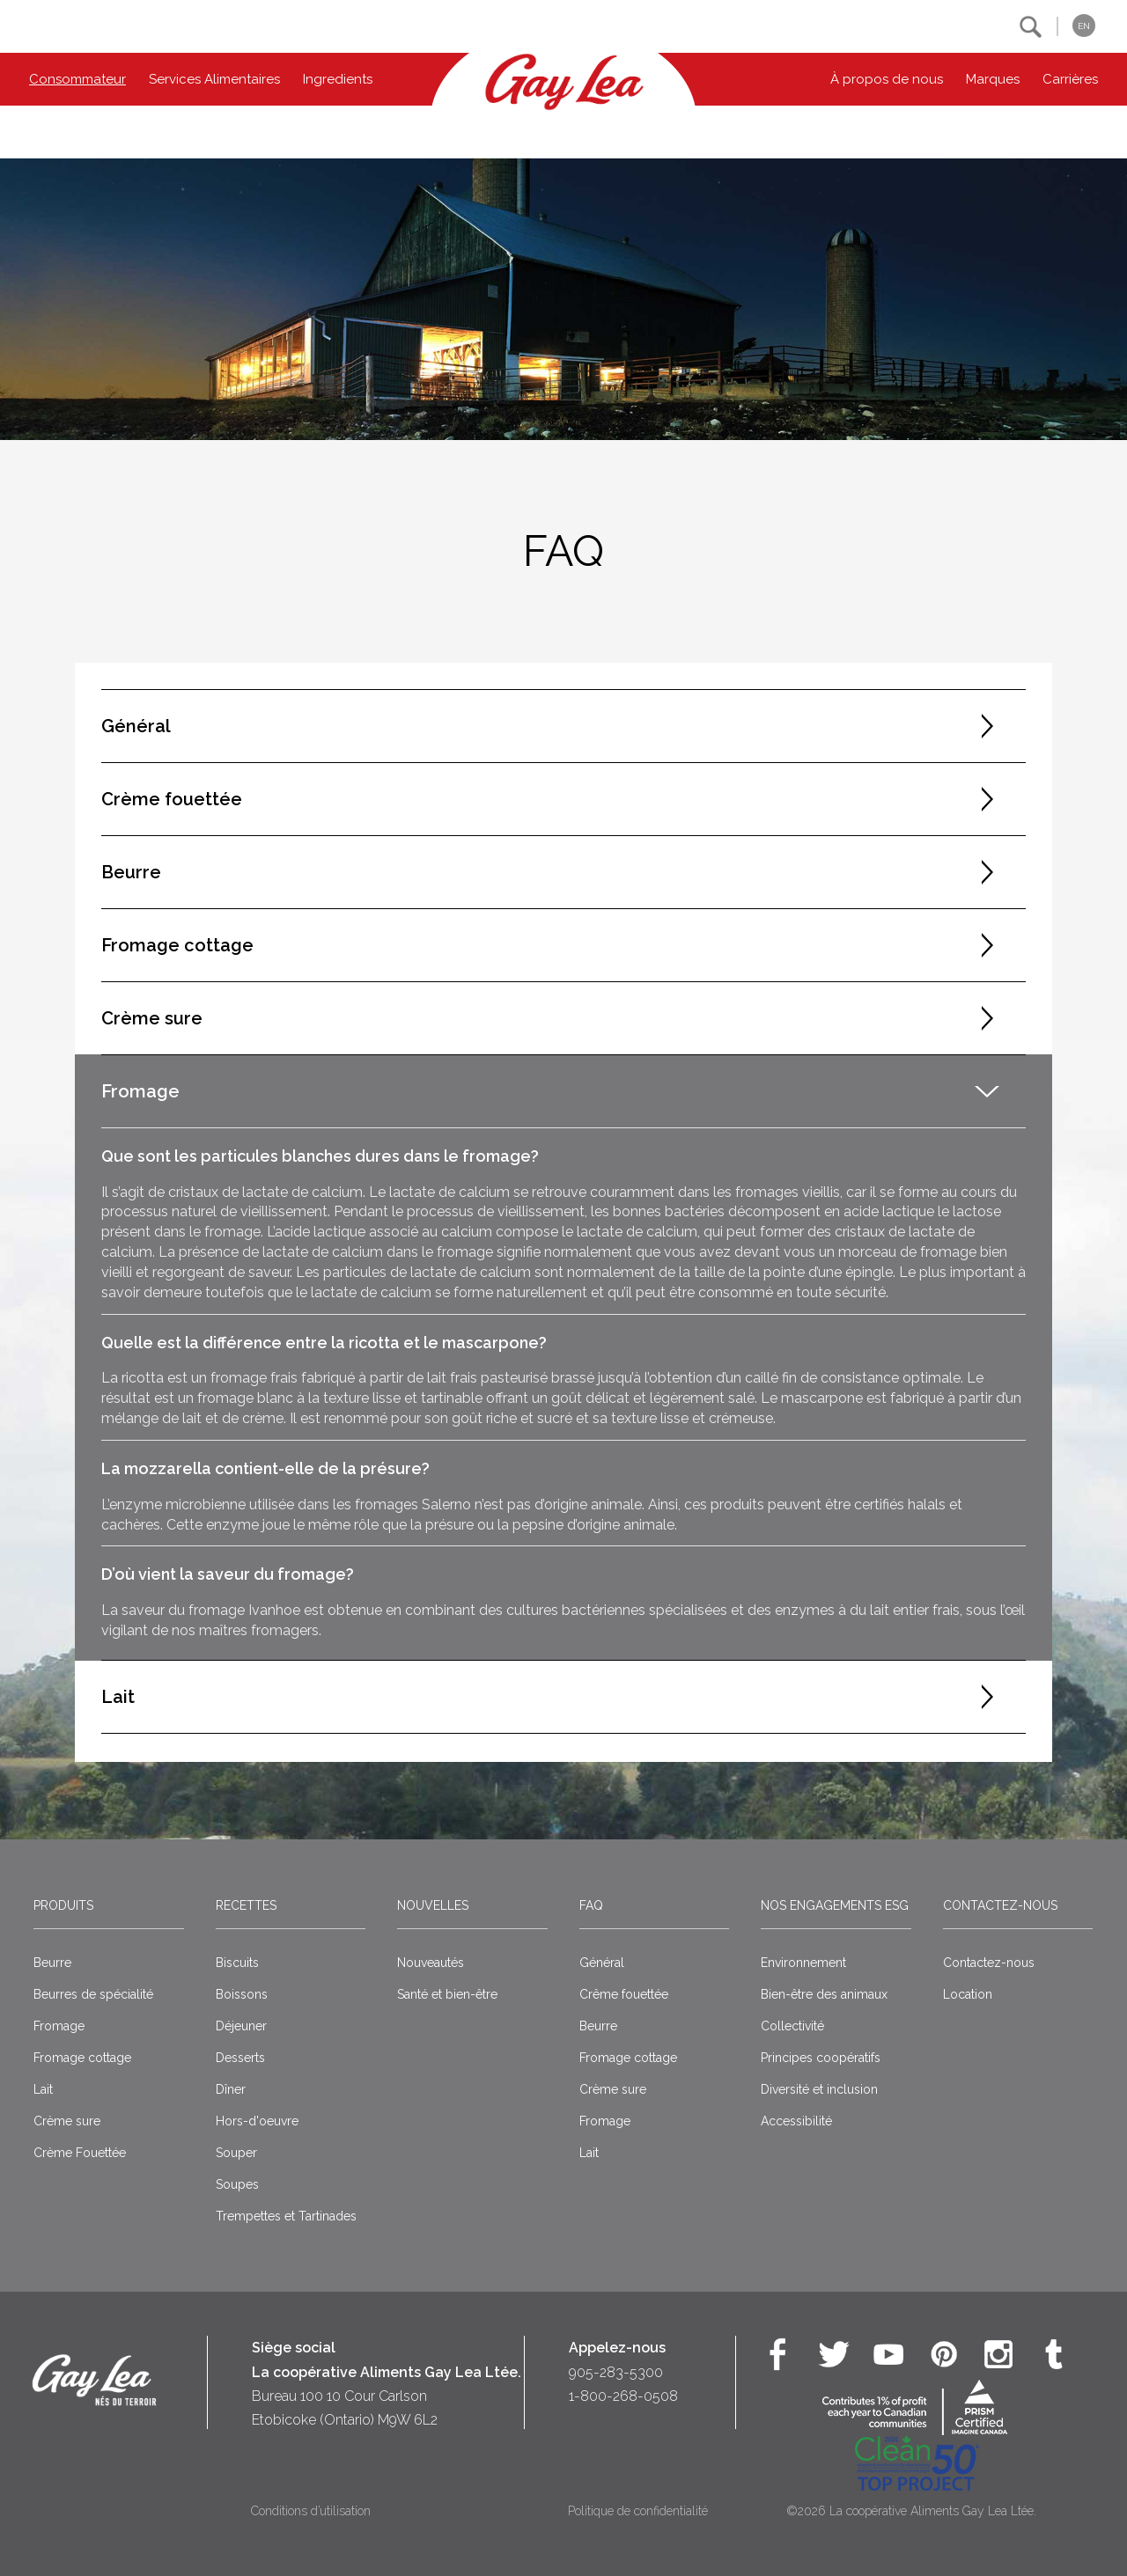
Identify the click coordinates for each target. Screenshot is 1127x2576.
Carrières (1070, 79)
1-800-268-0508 (623, 2396)
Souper (236, 2153)
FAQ (591, 1905)
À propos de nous (886, 79)
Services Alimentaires (214, 79)
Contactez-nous (1000, 1905)
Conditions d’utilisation (311, 2511)
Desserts (240, 2058)
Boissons (242, 1994)
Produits (63, 1905)
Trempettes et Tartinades (286, 2216)
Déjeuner (241, 2026)
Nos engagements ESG (835, 1905)
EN (1084, 26)
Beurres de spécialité (93, 1994)
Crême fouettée (623, 1994)
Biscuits (237, 1963)
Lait (43, 2089)
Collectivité (792, 2026)
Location (967, 1994)
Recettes (246, 1905)
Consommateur (77, 79)
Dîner (231, 2089)
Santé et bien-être (447, 1994)
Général (601, 1963)
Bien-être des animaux (824, 1994)
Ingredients (337, 79)
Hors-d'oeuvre (257, 2121)
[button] (1030, 27)
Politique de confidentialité (638, 2511)
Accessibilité (796, 2121)
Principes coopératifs (820, 2058)
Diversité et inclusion (819, 2089)
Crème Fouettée (79, 2153)
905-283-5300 (616, 2372)
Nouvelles (432, 1905)
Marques (993, 79)
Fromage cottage (82, 2058)
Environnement (803, 1963)
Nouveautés (430, 1963)
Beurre (52, 1963)
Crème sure (66, 2121)
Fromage (59, 2026)
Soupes (237, 2184)
